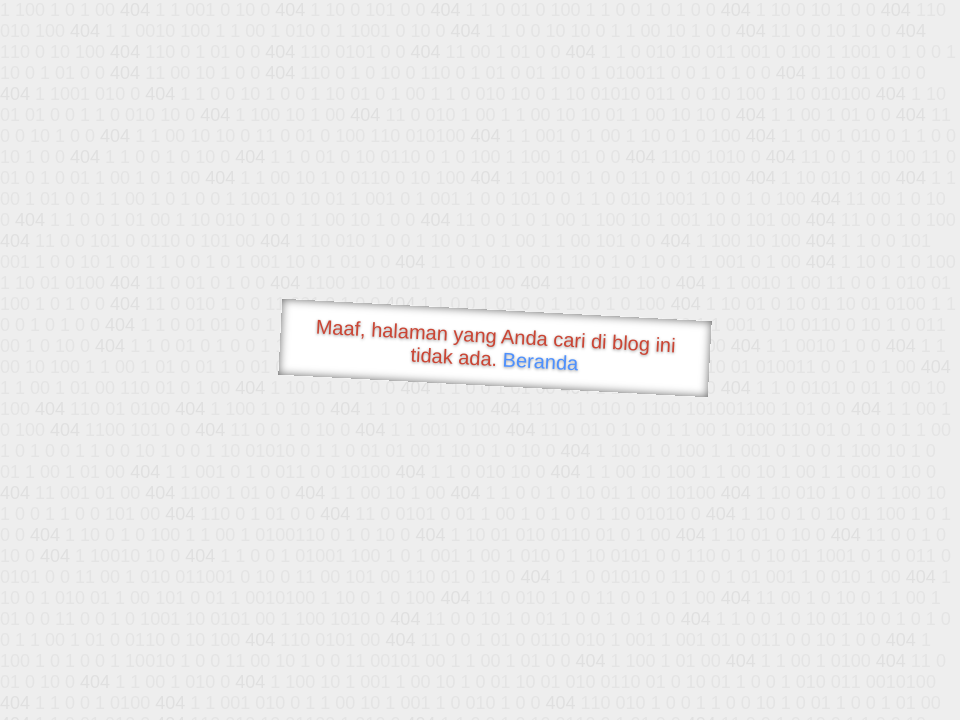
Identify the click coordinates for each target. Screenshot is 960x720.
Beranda (540, 361)
